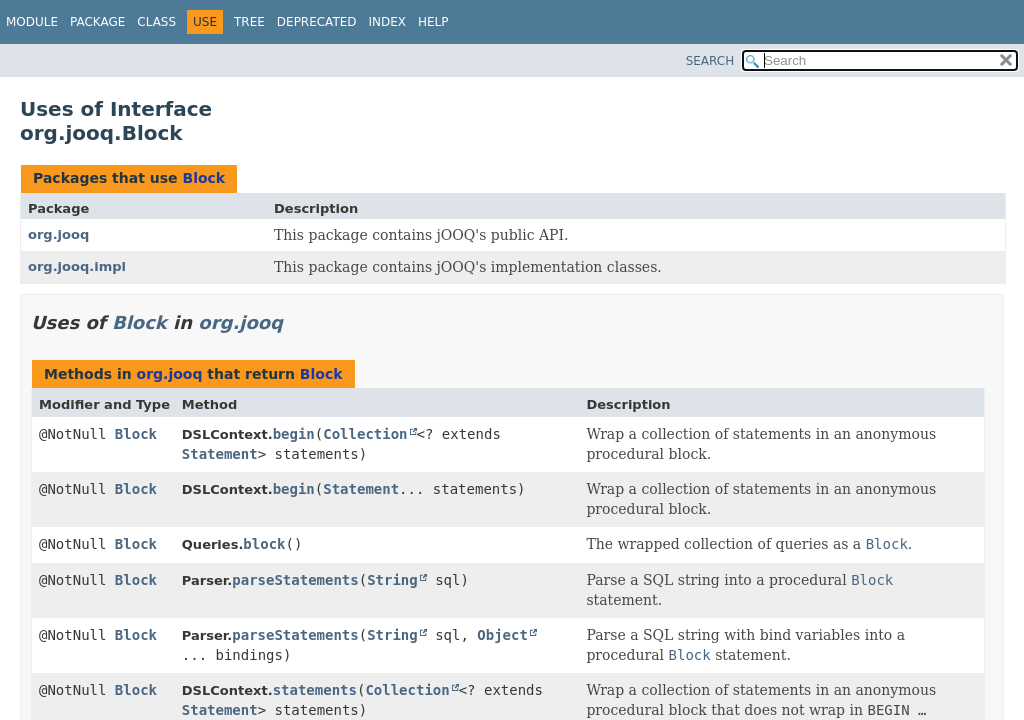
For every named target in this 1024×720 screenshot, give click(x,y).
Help (433, 22)
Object (502, 635)
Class (156, 22)
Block (203, 178)
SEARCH (710, 61)
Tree (249, 22)
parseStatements (295, 580)
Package (97, 22)
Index (388, 22)
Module (32, 22)
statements (315, 690)
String (392, 580)
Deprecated (317, 22)
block (264, 544)
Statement (220, 454)
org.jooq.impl (77, 266)
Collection (365, 434)
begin (294, 434)
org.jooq (58, 234)
